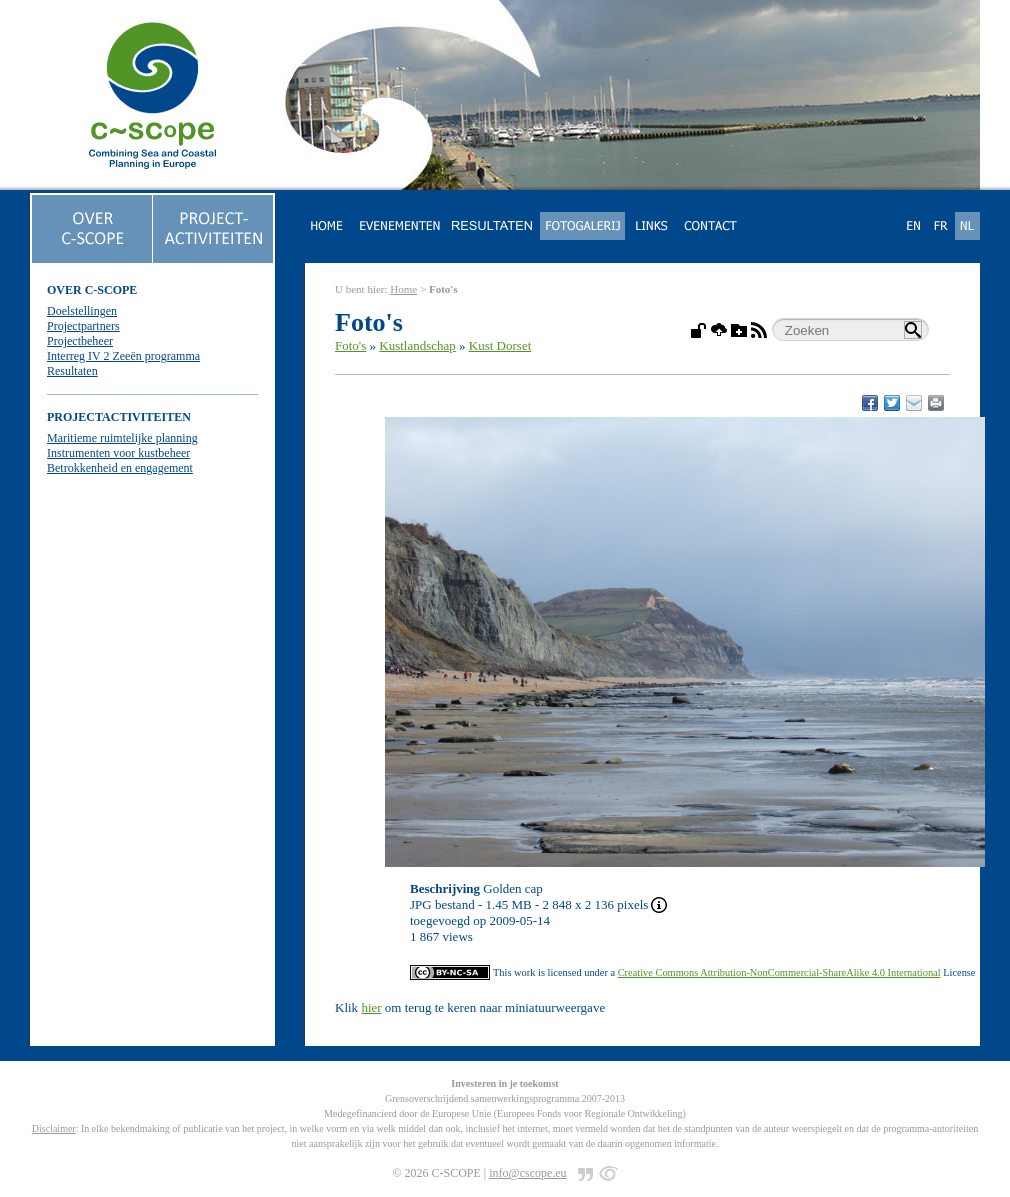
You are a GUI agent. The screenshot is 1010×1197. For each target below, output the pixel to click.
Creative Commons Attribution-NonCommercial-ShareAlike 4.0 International (779, 972)
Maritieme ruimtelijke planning (122, 438)
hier (371, 1007)
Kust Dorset (500, 345)
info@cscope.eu (527, 1173)
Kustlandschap (417, 345)
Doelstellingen (82, 311)
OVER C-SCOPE (92, 290)
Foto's (350, 345)
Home (403, 289)
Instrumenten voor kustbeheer (118, 453)
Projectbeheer (80, 341)
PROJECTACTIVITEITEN (119, 417)
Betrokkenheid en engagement (120, 468)
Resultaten (72, 371)
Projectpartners (83, 326)
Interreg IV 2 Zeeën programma (123, 356)
